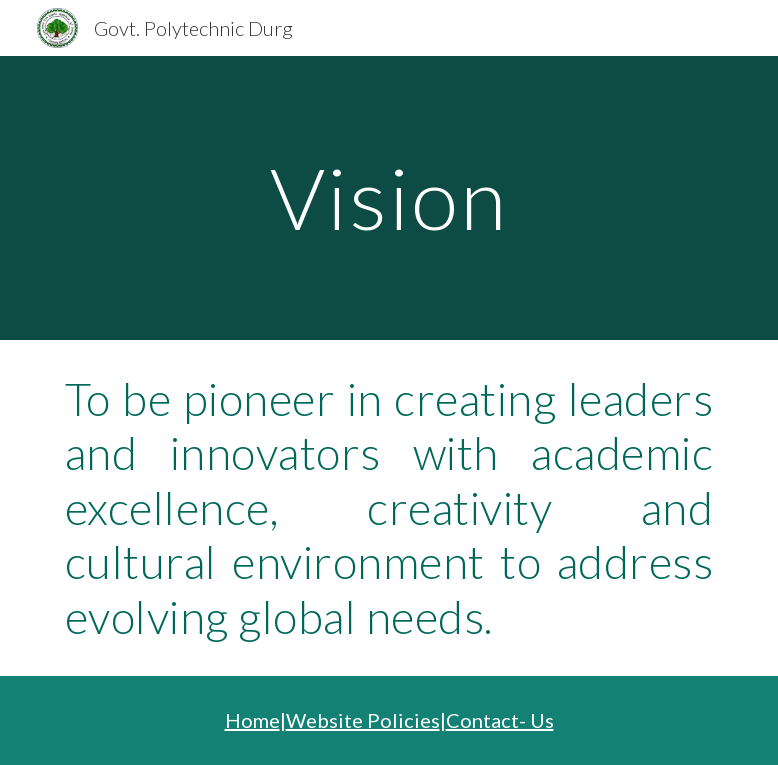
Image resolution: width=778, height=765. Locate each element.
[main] (389, 197)
